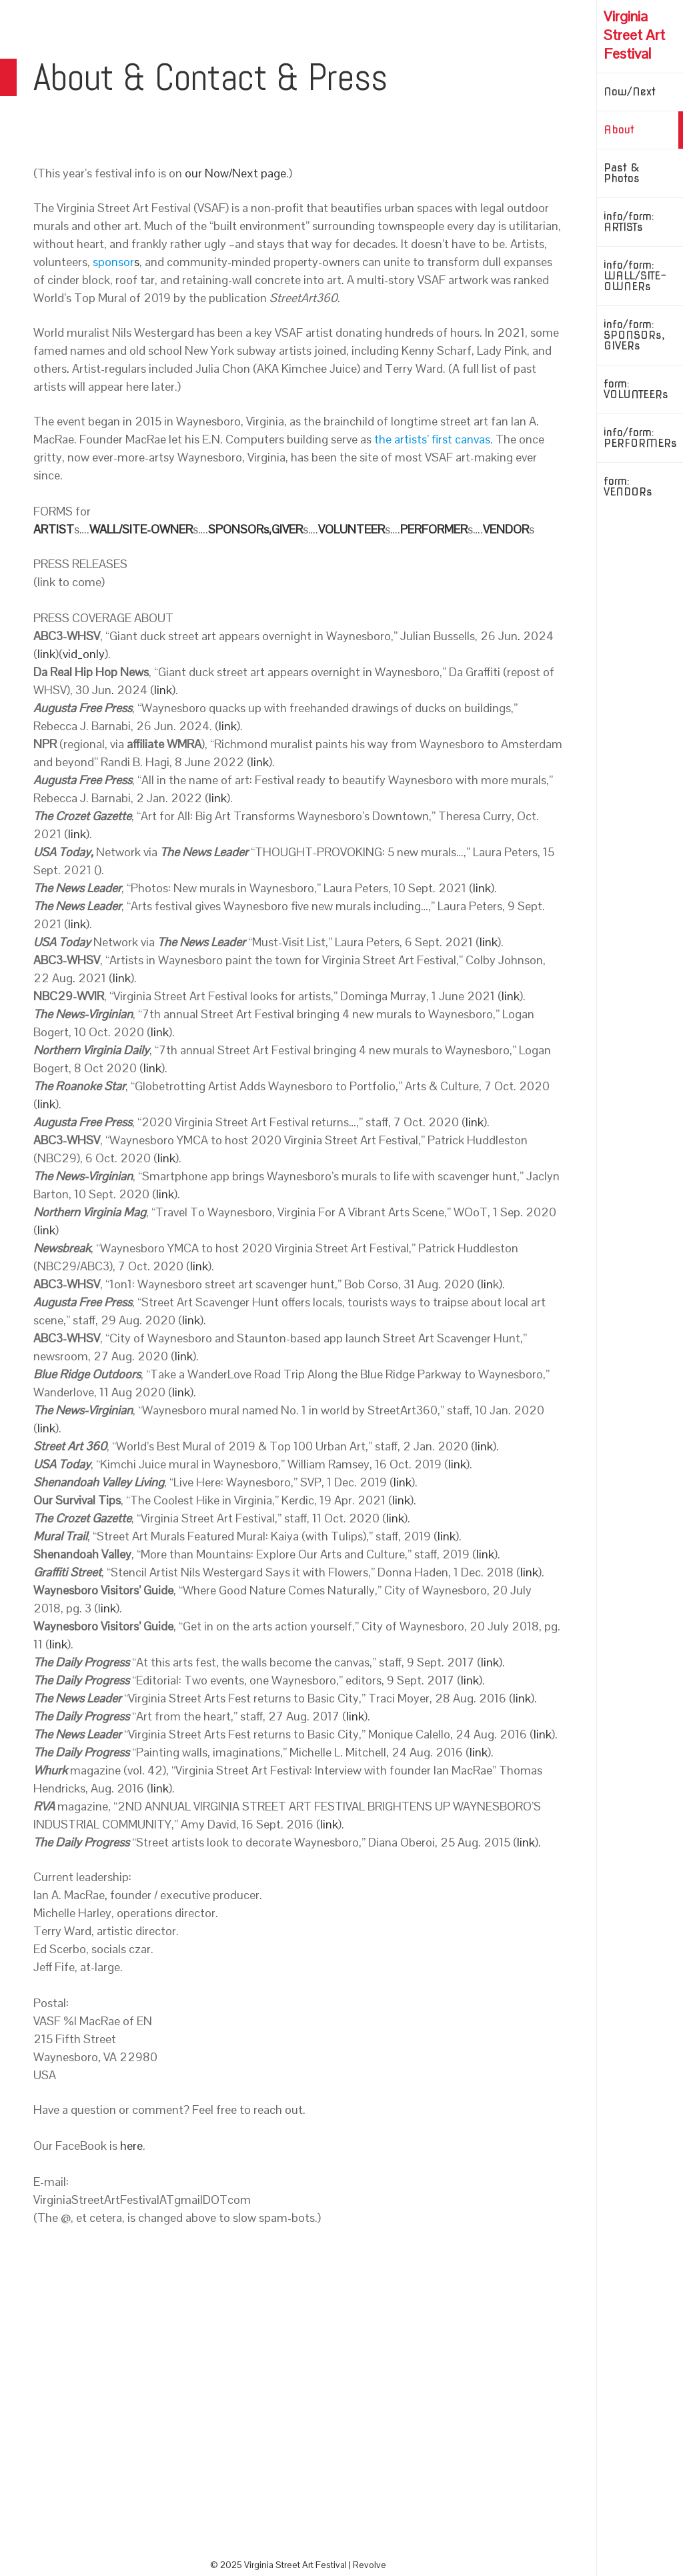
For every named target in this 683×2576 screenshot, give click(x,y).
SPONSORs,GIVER (255, 529)
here (131, 2145)
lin (487, 1284)
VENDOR (506, 529)
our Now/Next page (235, 173)
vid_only (84, 654)
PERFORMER (434, 529)
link (46, 654)
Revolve (369, 2565)
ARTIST (53, 529)
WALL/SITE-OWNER (141, 529)
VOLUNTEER (351, 529)
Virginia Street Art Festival (634, 35)
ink (108, 1608)
